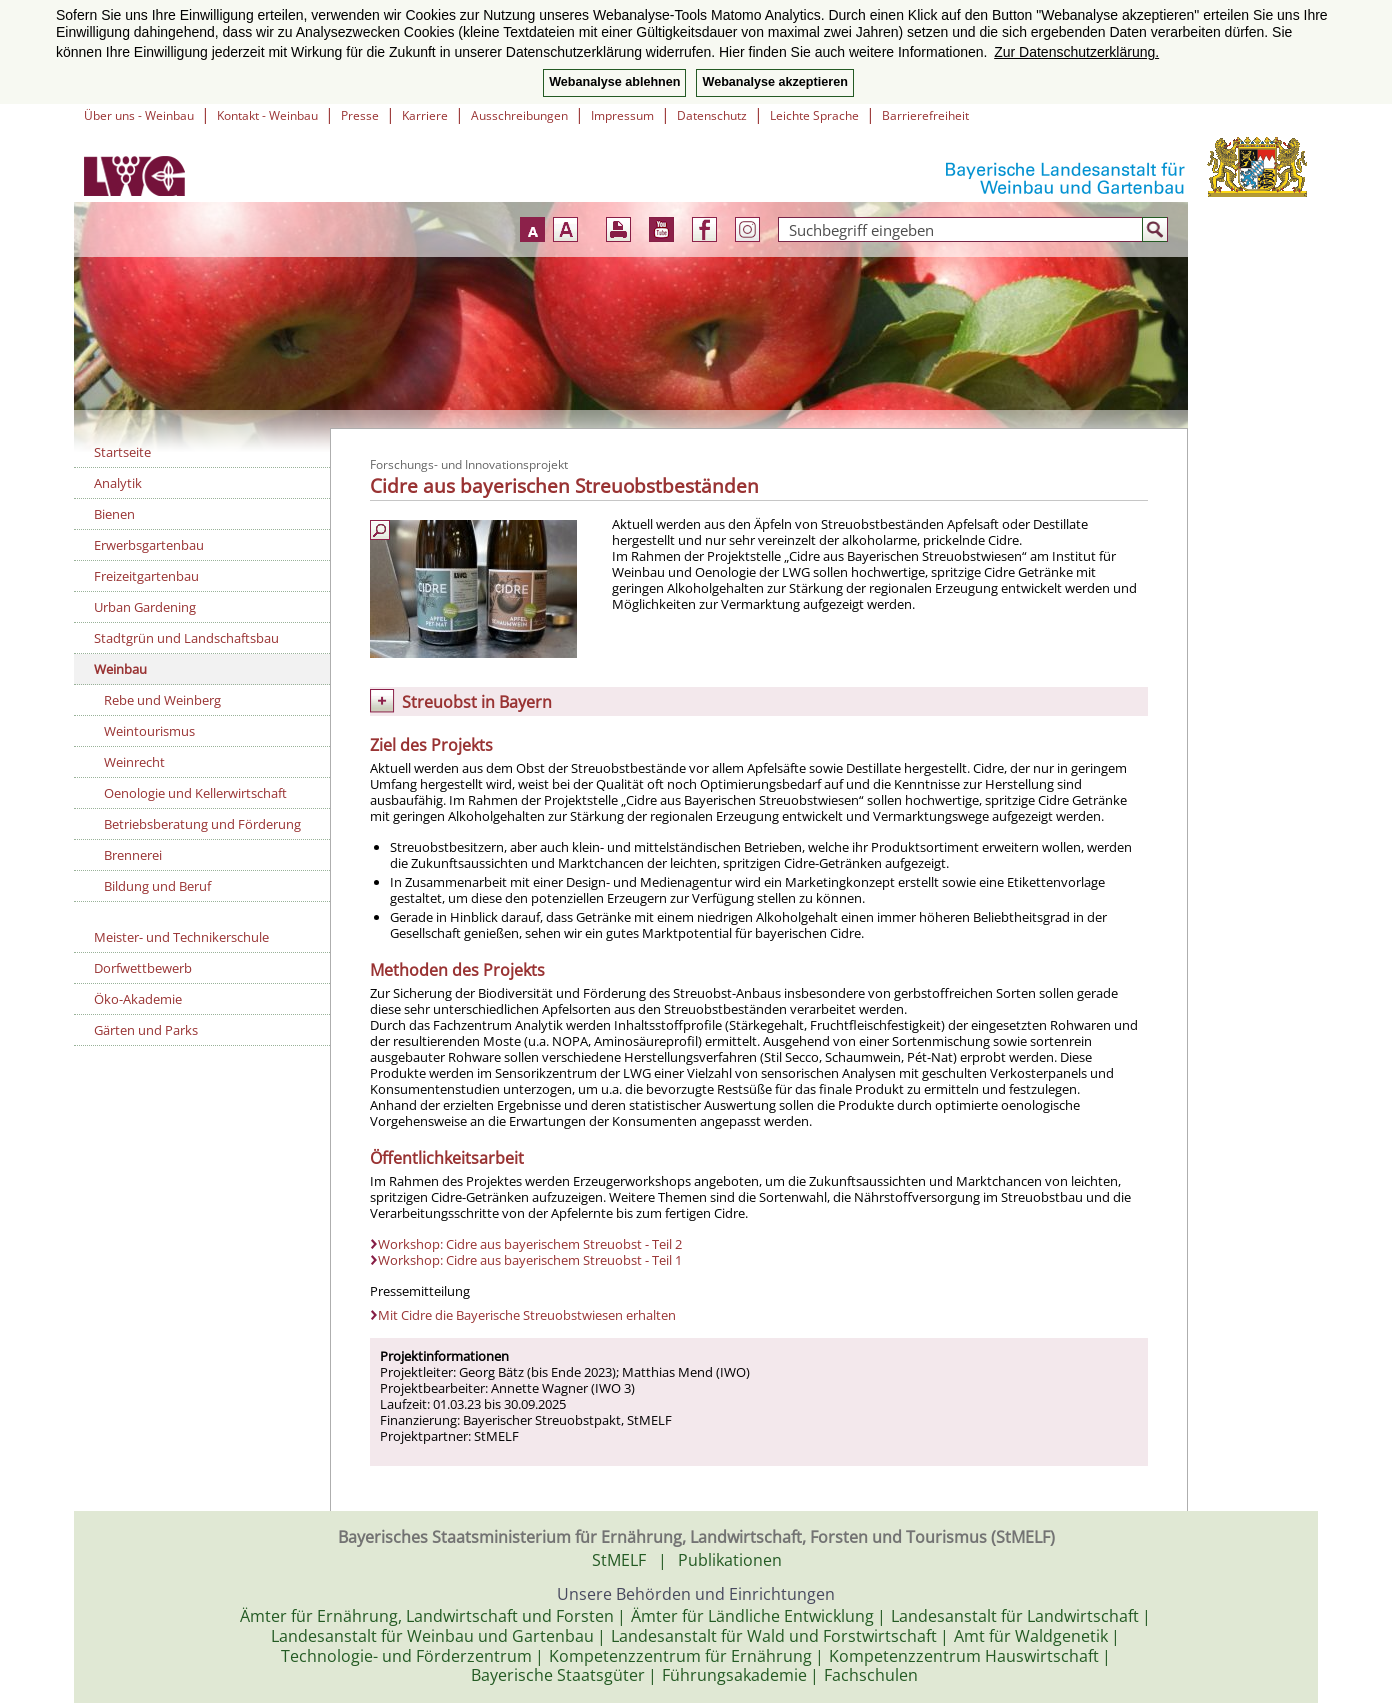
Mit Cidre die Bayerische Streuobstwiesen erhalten (527, 1315)
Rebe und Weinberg (162, 700)
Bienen (114, 514)
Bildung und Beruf (157, 886)
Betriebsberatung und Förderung (202, 824)
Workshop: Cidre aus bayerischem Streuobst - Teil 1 (530, 1260)
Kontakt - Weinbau (267, 115)
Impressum (622, 115)
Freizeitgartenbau (146, 576)
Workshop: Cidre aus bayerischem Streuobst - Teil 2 (530, 1244)
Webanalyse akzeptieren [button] (774, 82)
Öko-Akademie (138, 999)
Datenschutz (712, 115)
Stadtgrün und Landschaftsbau (186, 638)
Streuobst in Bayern (477, 702)
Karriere (425, 115)
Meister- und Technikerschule (181, 937)
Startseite (122, 452)
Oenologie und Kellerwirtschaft (195, 793)
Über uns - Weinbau (139, 115)
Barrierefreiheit (925, 115)
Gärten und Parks (146, 1030)
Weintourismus (149, 731)
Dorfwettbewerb (143, 968)
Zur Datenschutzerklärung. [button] (1076, 52)
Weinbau (120, 669)
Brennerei (133, 855)
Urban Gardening (145, 607)
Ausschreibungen (519, 115)
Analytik (118, 483)
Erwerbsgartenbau (149, 545)
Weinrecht (134, 762)
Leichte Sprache (814, 115)
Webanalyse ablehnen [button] (614, 82)
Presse (360, 115)
